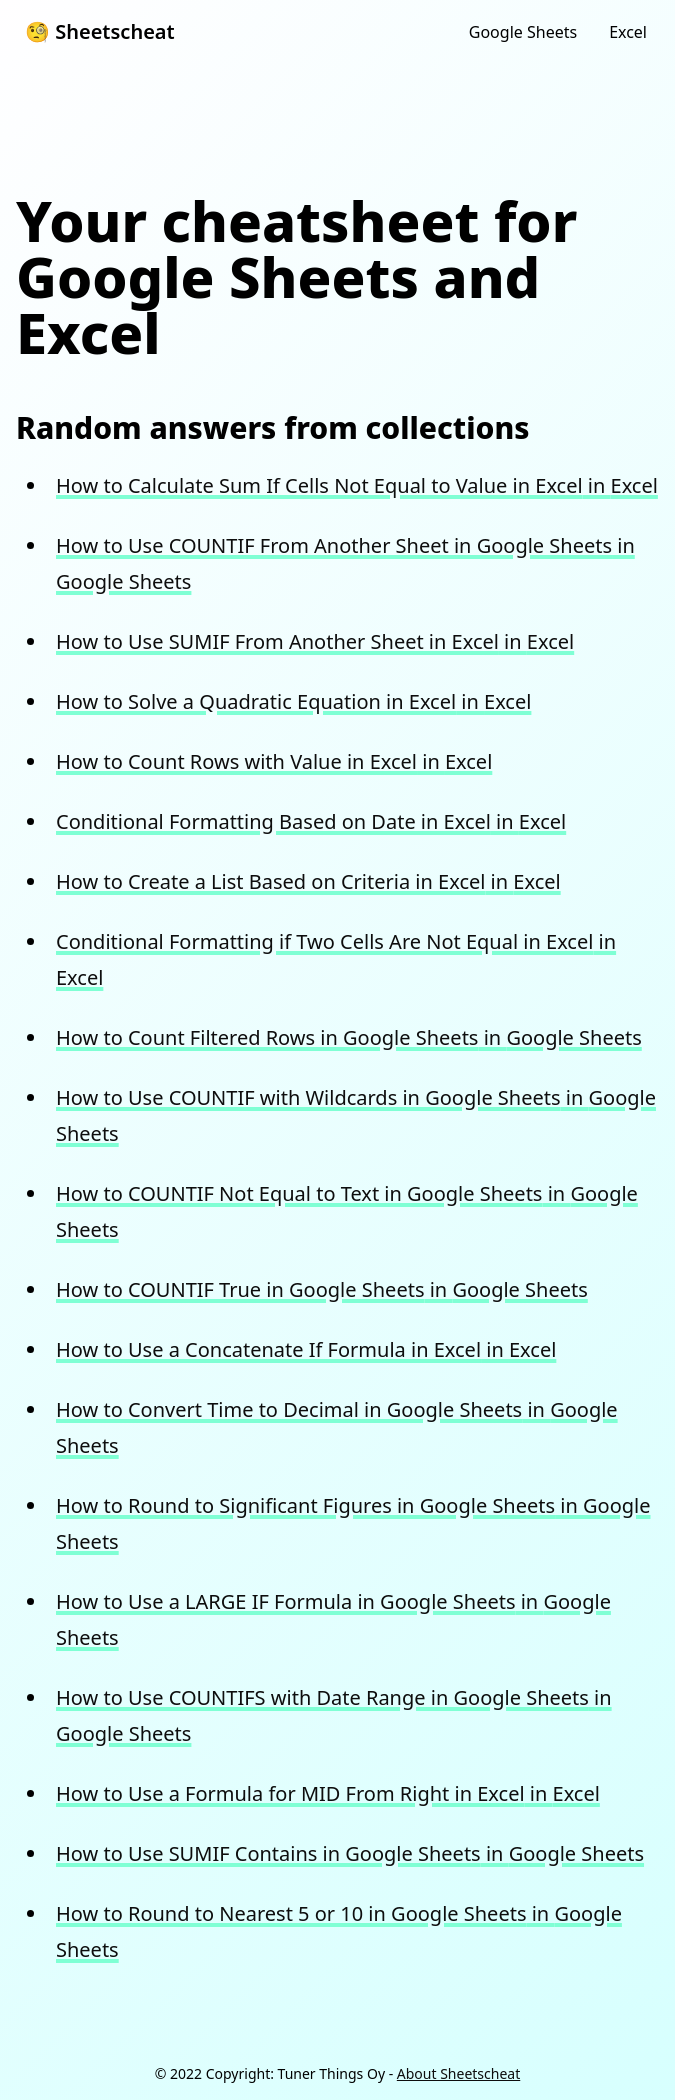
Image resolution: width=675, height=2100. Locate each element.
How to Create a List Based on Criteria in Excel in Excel (308, 881)
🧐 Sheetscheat (100, 31)
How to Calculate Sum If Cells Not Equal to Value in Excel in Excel (357, 485)
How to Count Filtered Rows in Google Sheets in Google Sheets (349, 1037)
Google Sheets (523, 32)
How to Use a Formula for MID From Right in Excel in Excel (328, 1793)
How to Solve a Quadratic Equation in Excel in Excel (293, 701)
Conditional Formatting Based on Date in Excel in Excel (311, 821)
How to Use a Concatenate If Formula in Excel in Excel (306, 1349)
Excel (628, 32)
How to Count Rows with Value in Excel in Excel (274, 761)
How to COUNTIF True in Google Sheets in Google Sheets (322, 1289)
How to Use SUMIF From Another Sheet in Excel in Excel (315, 641)
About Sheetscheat (458, 2073)
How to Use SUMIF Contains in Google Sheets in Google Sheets (350, 1853)
